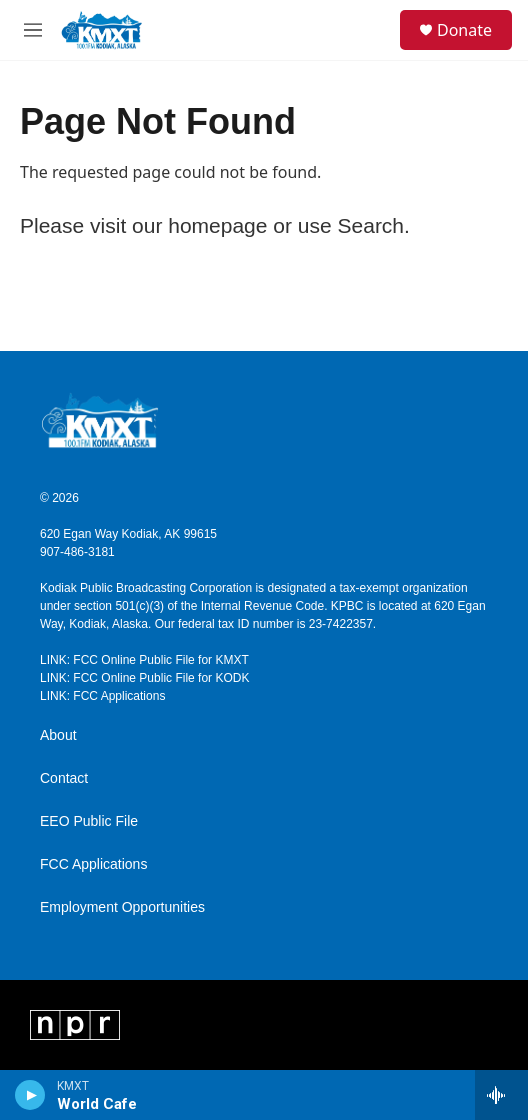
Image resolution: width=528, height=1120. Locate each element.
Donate (464, 30)
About (58, 735)
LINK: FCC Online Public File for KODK (144, 678)
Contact (64, 778)
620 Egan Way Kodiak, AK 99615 (128, 534)
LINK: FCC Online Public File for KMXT (144, 660)
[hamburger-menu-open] (33, 30)
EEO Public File (89, 821)
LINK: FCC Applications (102, 696)
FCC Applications (93, 864)
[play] (30, 1095)
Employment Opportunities (122, 907)
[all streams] (501, 1095)
